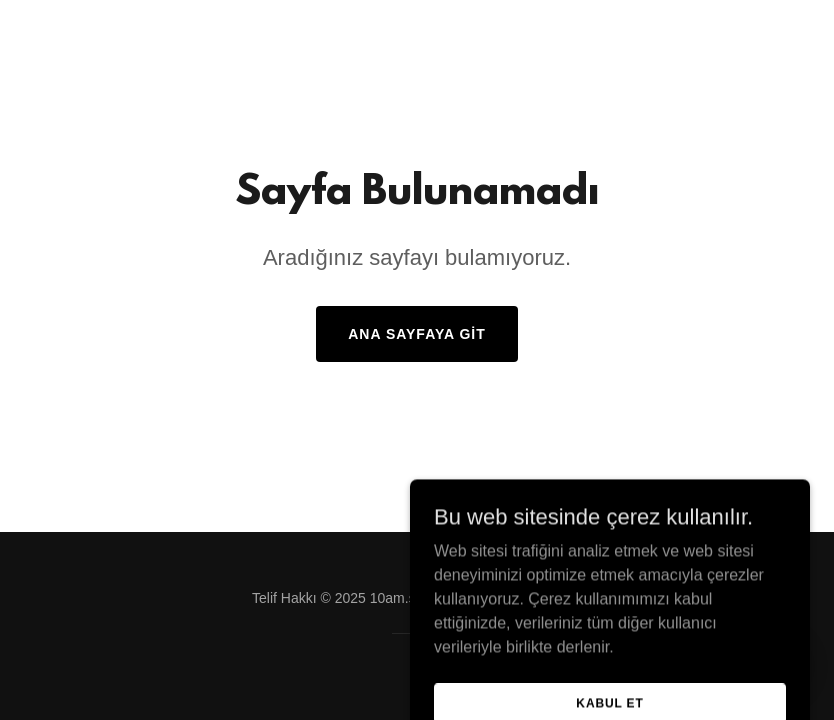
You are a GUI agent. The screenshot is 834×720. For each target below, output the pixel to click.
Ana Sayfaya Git (417, 334)
